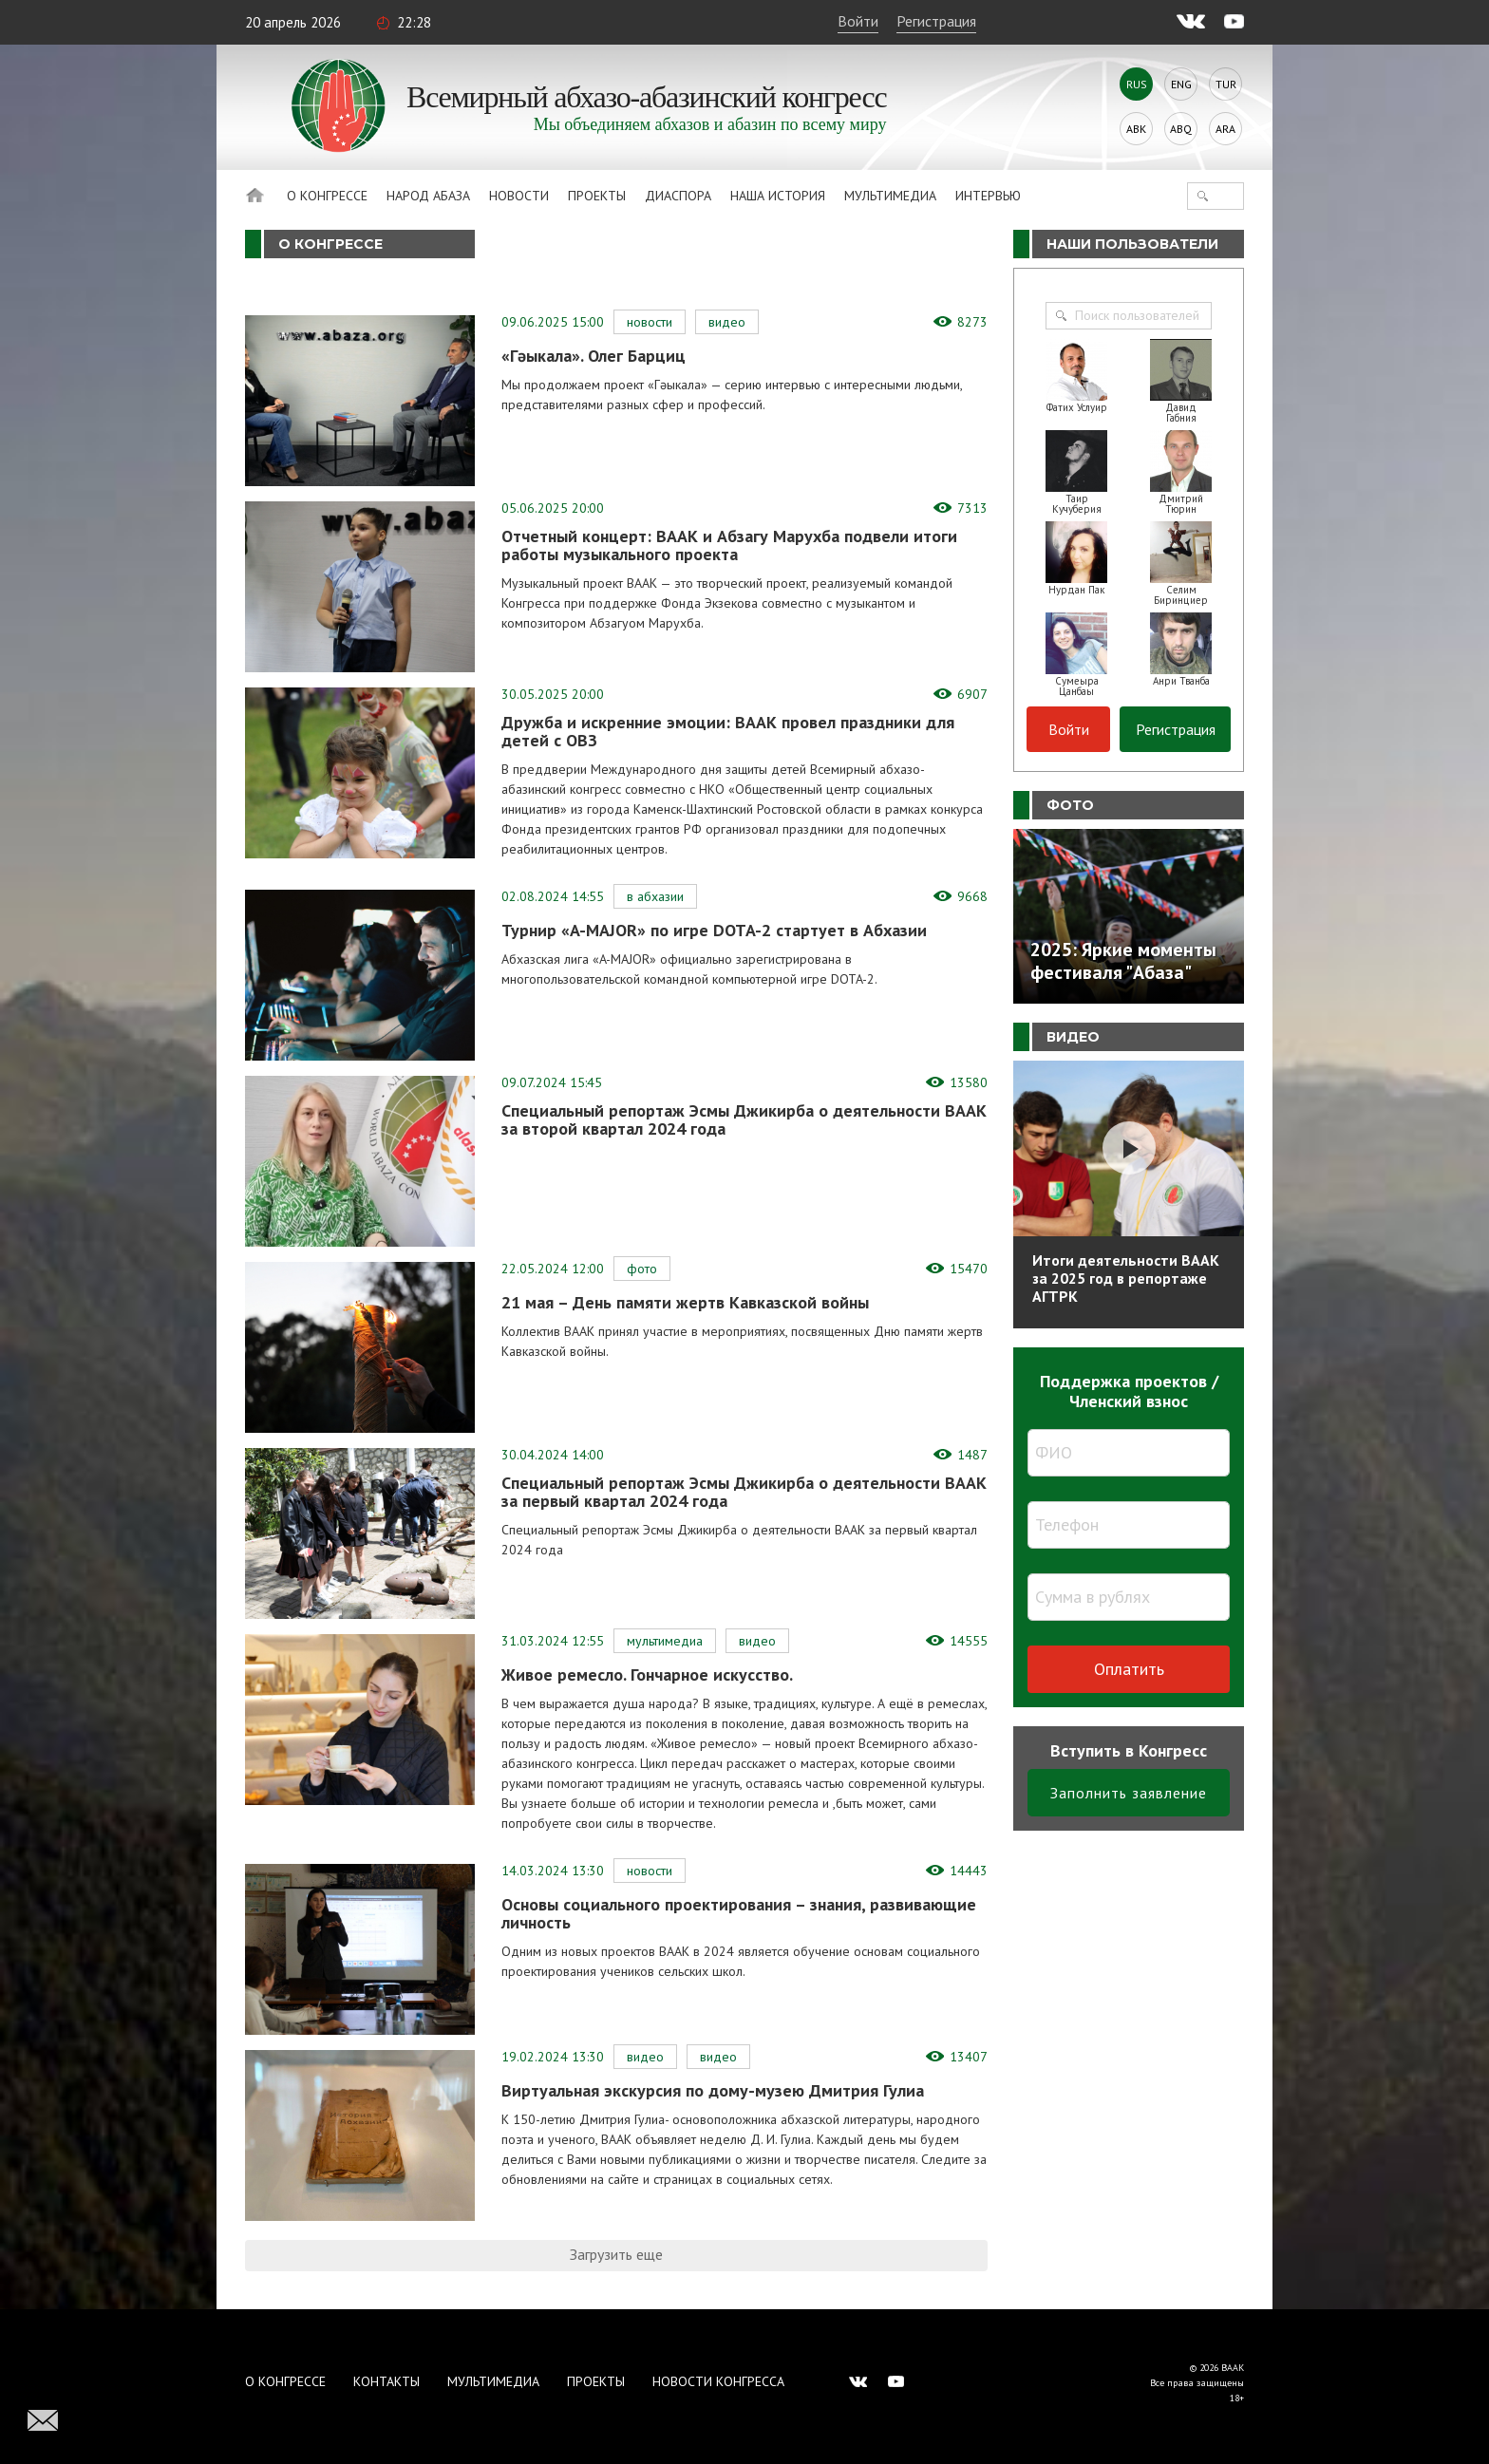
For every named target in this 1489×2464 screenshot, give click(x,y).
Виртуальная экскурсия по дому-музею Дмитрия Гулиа (712, 2090)
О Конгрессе (327, 195)
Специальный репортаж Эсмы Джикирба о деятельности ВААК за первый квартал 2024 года (744, 1492)
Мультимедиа (890, 195)
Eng (1181, 84)
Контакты (386, 2381)
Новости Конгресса (718, 2381)
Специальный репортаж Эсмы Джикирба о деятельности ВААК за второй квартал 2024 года (744, 1119)
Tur (1226, 84)
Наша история (777, 195)
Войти (858, 20)
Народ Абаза (428, 195)
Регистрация (936, 20)
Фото (642, 1268)
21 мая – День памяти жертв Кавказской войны (685, 1302)
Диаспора (678, 195)
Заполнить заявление (1128, 1792)
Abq (1181, 129)
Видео (726, 321)
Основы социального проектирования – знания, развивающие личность (738, 1913)
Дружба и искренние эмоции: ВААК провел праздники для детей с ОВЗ (727, 731)
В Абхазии (655, 896)
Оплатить (1129, 1669)
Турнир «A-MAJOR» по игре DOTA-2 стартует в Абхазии (714, 930)
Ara (1225, 129)
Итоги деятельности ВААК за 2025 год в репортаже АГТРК (1125, 1278)
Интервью (988, 195)
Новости (519, 195)
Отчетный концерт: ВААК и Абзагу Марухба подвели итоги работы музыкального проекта (729, 545)
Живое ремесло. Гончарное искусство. (647, 1674)
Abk (1136, 129)
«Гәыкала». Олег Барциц (593, 356)
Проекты (597, 195)
